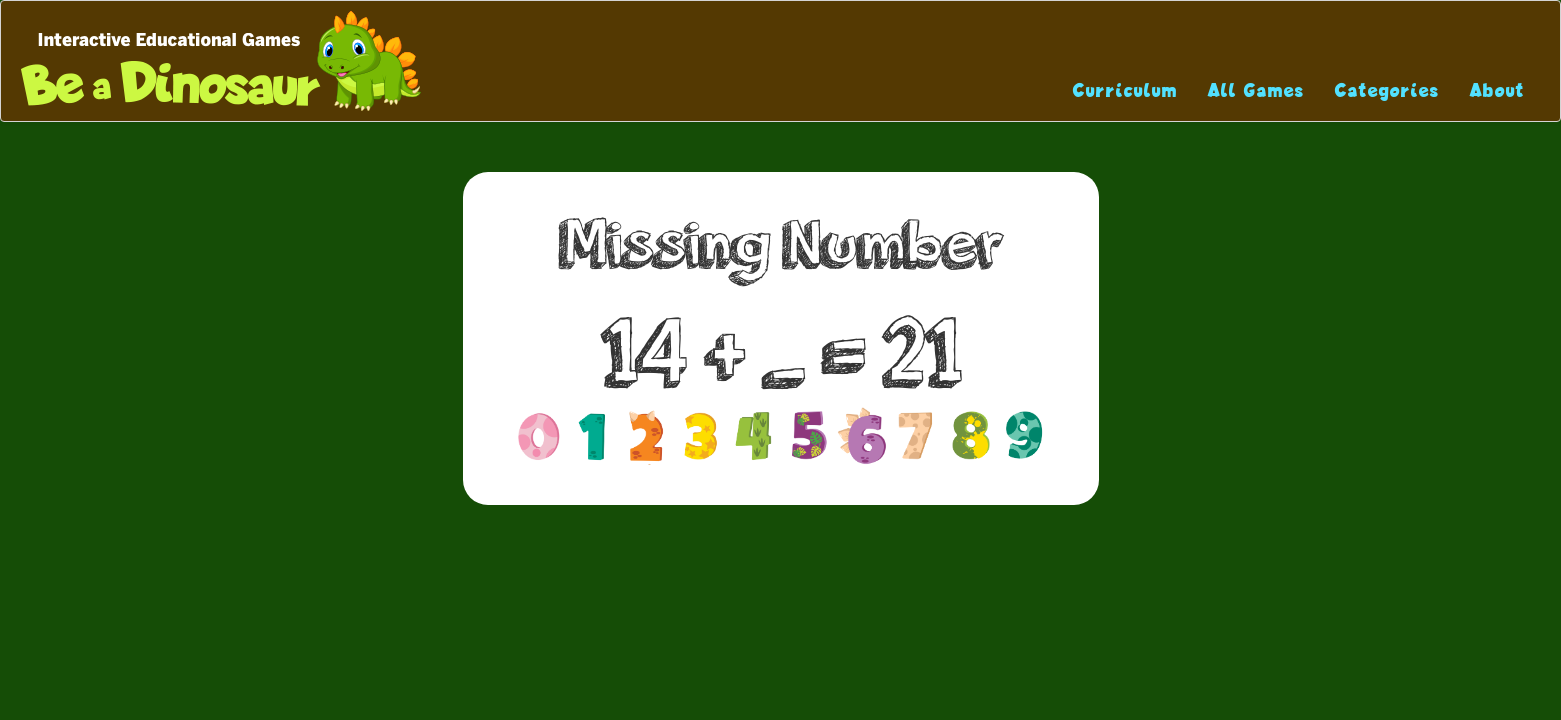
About (1497, 90)
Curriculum (1125, 90)
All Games (1256, 90)
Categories (1387, 90)
